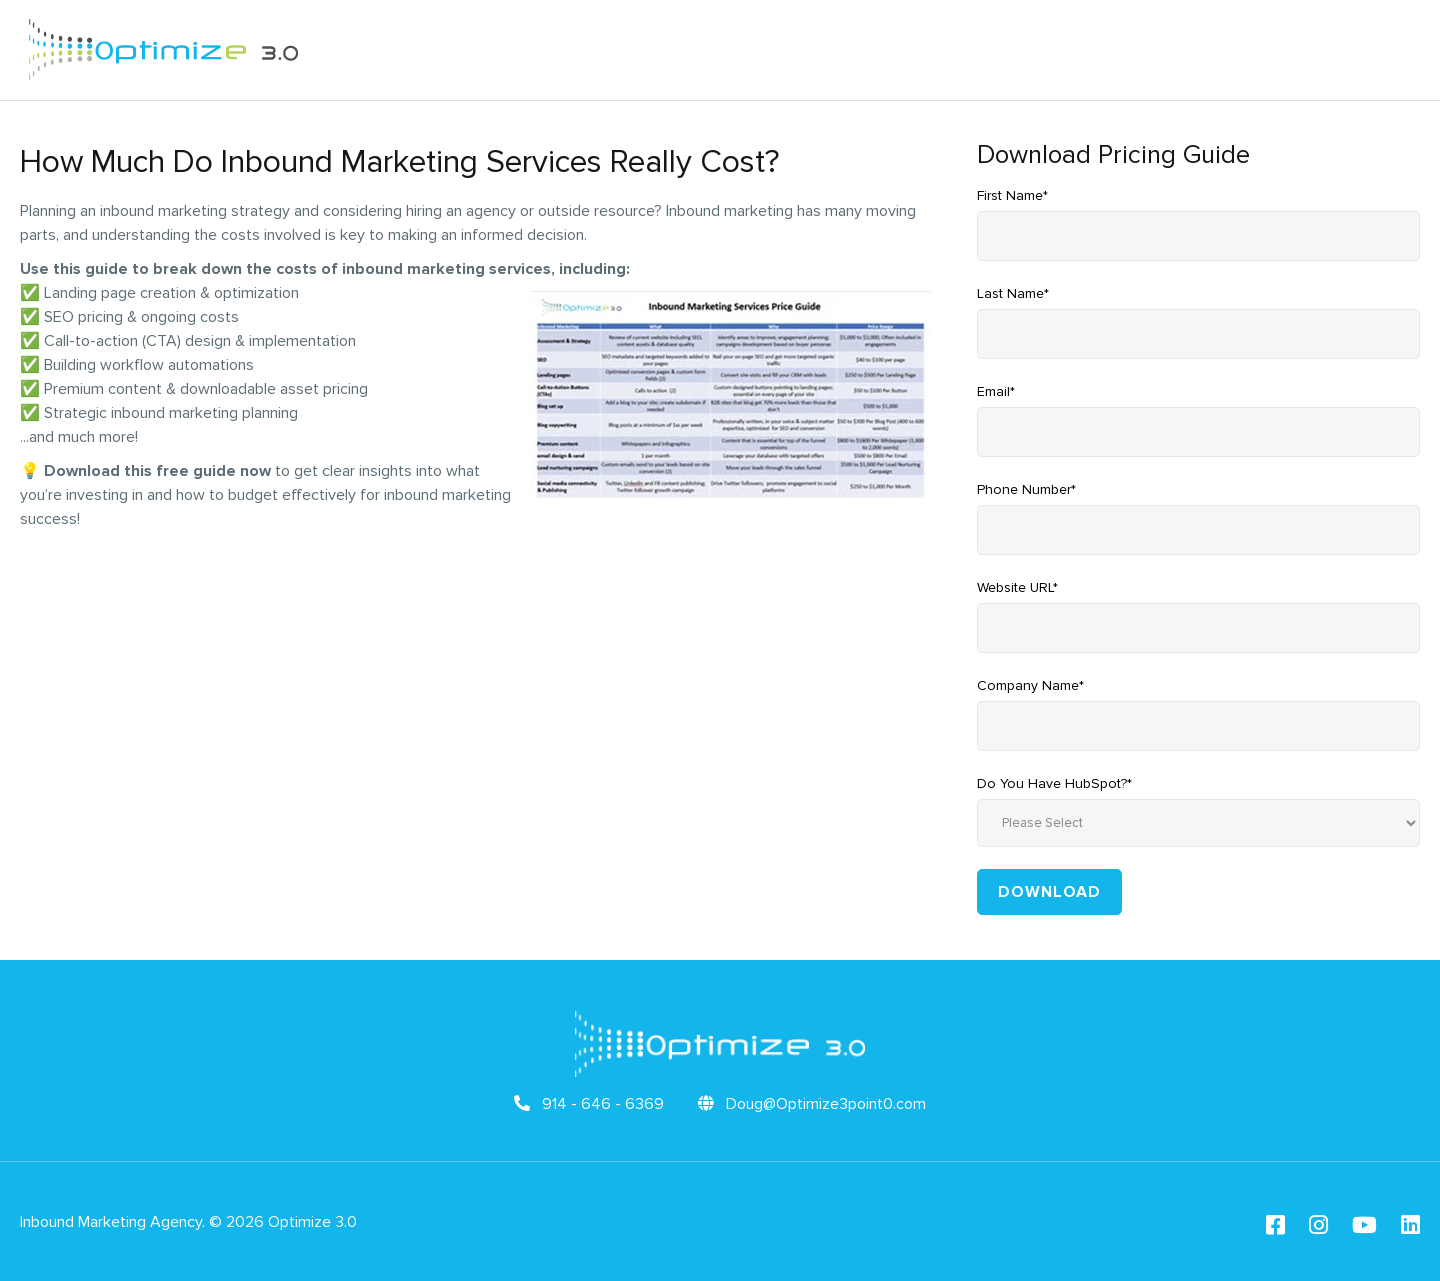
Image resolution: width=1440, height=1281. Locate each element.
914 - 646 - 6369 (589, 1104)
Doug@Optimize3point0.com (812, 1104)
